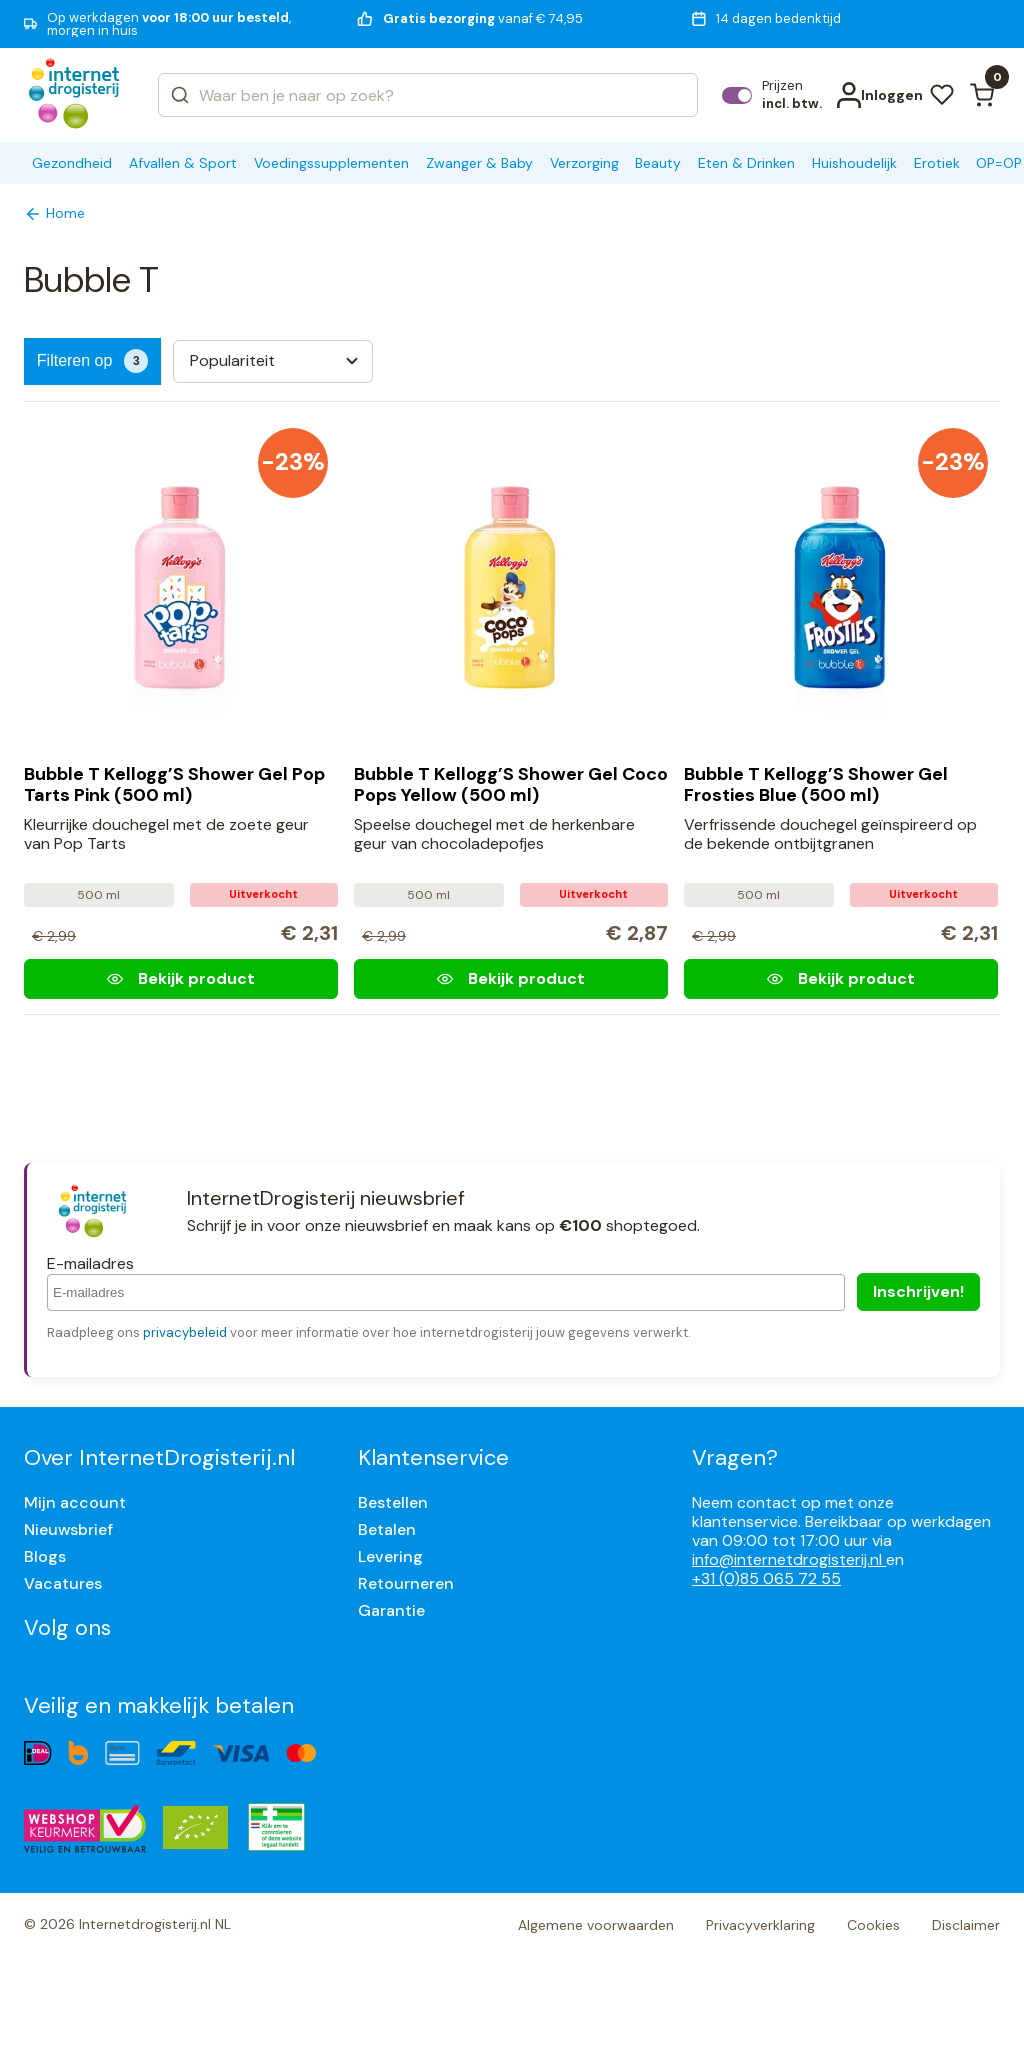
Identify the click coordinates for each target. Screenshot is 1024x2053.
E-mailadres (90, 1263)
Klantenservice (433, 1457)
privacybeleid (185, 1332)
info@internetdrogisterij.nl (789, 1559)
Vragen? (735, 1457)
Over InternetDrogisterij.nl (159, 1457)
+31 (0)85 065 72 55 (766, 1578)
